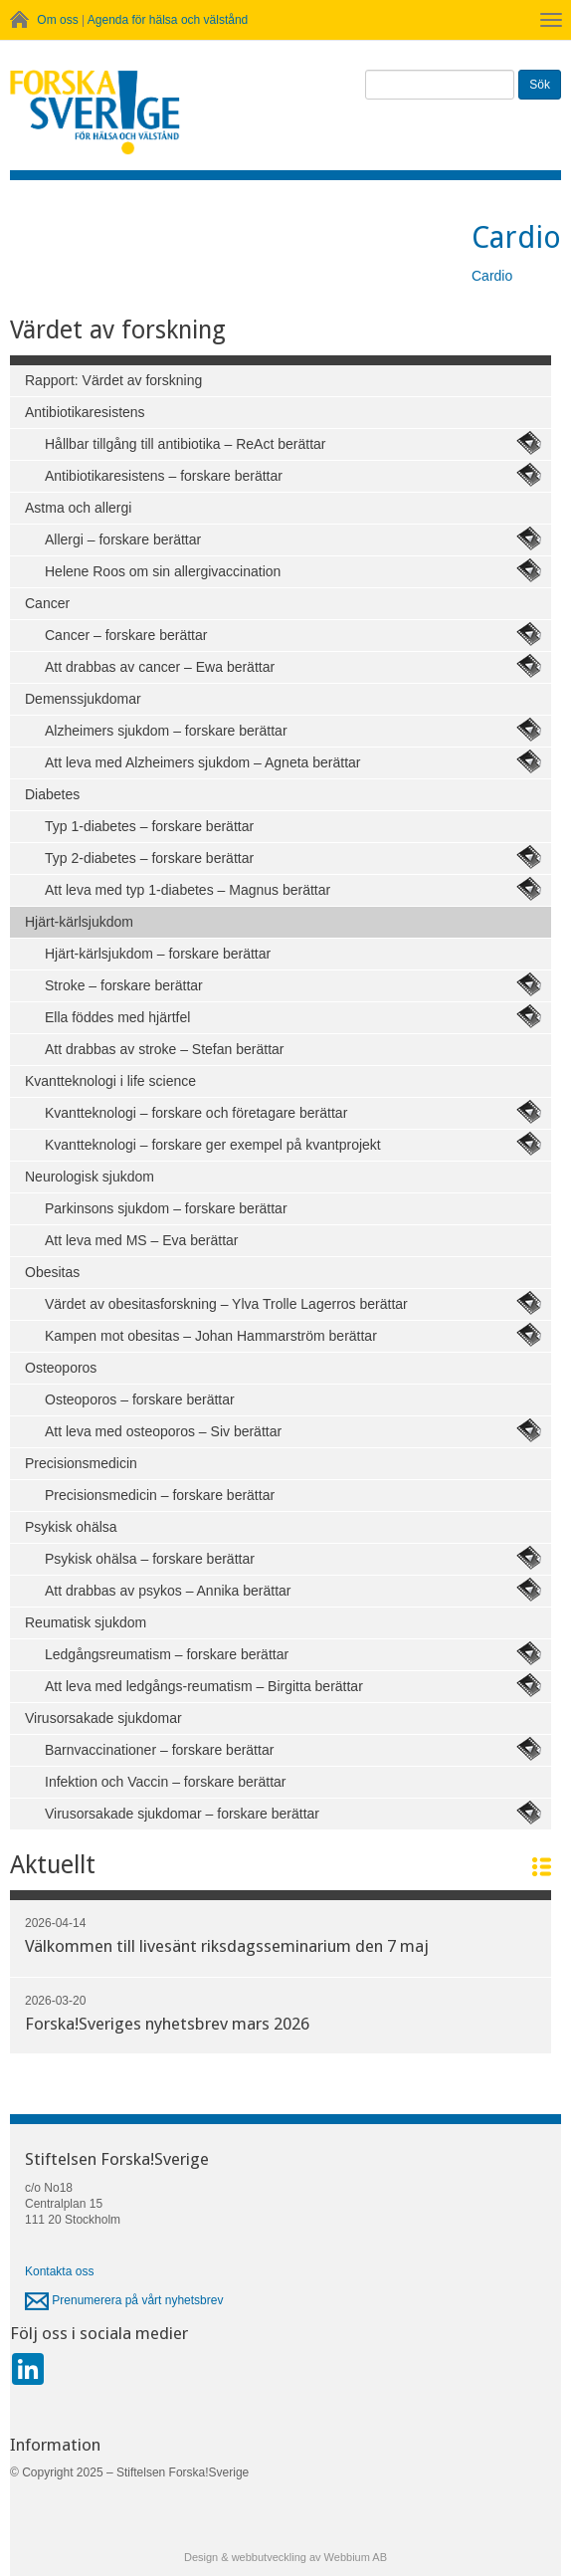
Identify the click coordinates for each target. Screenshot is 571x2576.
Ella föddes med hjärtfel (117, 1017)
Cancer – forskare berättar (126, 635)
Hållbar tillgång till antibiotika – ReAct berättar (185, 444)
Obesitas (52, 1272)
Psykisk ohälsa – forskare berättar (150, 1559)
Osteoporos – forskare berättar (140, 1399)
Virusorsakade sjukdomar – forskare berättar (182, 1814)
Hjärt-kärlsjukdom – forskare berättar (158, 954)
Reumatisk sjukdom (85, 1622)
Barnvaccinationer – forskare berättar (159, 1750)
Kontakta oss (59, 2271)
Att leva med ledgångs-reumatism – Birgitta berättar (204, 1686)
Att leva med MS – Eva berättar (142, 1240)
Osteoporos (60, 1368)
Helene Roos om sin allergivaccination (163, 571)
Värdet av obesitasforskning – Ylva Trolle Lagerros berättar (226, 1304)
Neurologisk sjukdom (89, 1176)
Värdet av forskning (118, 330)
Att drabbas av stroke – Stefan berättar (164, 1049)
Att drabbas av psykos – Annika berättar (167, 1591)
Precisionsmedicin (81, 1463)
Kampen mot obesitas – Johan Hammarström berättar (211, 1336)
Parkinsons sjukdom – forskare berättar (166, 1208)
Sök (539, 85)
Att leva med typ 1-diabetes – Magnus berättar (187, 890)
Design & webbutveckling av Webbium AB (285, 2557)
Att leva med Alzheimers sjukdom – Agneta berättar (203, 762)
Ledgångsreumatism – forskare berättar (166, 1654)
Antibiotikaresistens (85, 412)
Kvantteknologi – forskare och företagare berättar (196, 1113)
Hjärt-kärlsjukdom (79, 922)
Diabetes (52, 794)
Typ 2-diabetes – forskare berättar (149, 858)
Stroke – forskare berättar (124, 985)
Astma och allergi (78, 508)
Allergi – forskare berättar (123, 539)
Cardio (492, 276)
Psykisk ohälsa (71, 1527)
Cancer (47, 603)
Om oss (57, 20)
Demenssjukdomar (83, 699)
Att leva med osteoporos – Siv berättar (163, 1431)
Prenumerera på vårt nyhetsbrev (124, 2300)
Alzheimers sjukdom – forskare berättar (166, 731)
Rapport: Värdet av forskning (113, 380)
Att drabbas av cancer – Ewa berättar (160, 667)
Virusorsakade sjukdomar (103, 1718)
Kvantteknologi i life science (110, 1081)
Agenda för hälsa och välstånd (168, 20)
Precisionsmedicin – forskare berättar (160, 1495)
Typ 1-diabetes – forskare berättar (149, 826)
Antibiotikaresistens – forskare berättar (164, 476)
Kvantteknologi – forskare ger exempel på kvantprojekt (213, 1145)
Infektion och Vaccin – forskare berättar (165, 1782)
